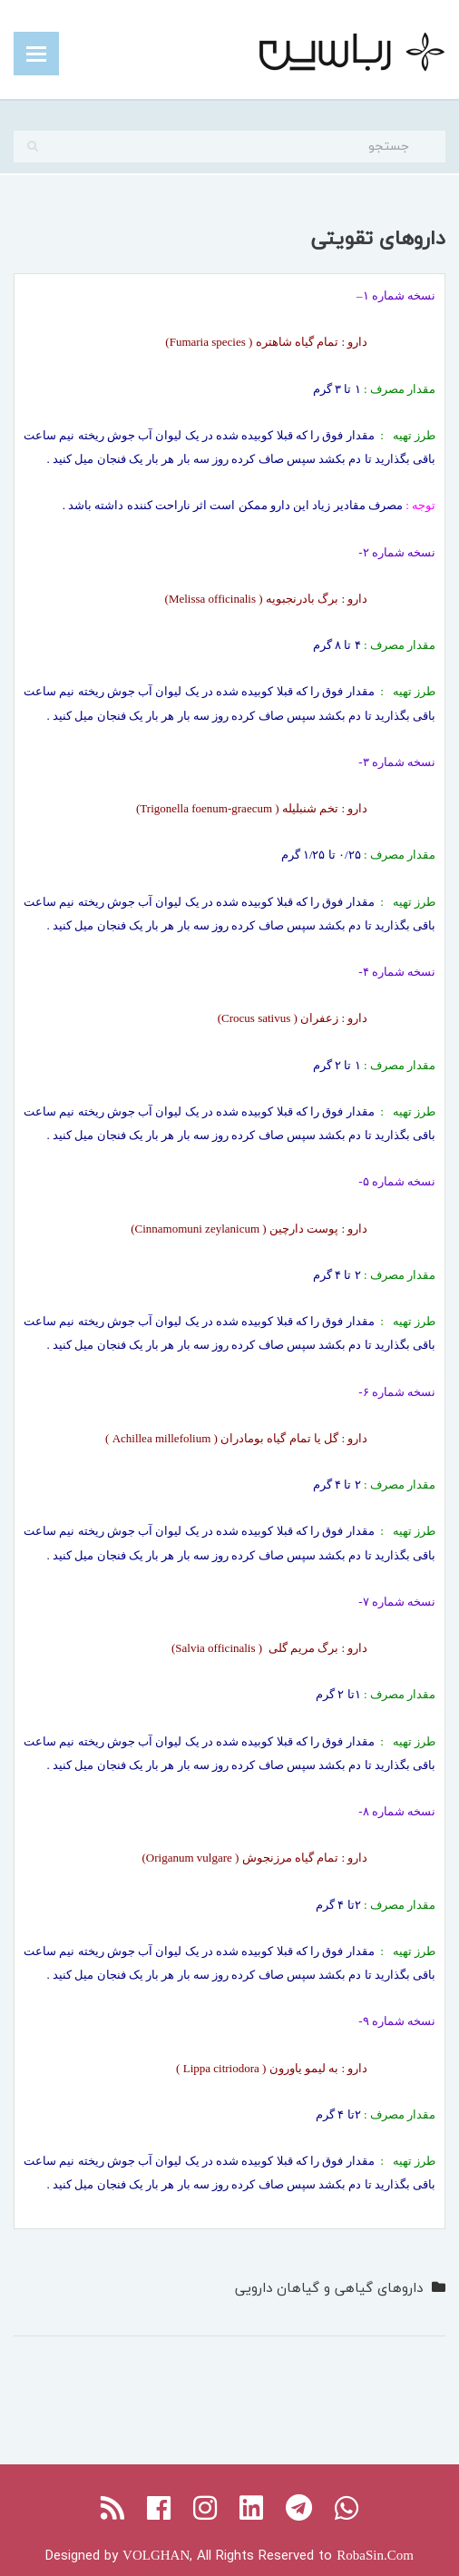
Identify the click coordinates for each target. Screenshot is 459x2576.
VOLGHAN (156, 2555)
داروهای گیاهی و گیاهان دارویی (329, 2287)
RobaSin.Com (375, 2555)
